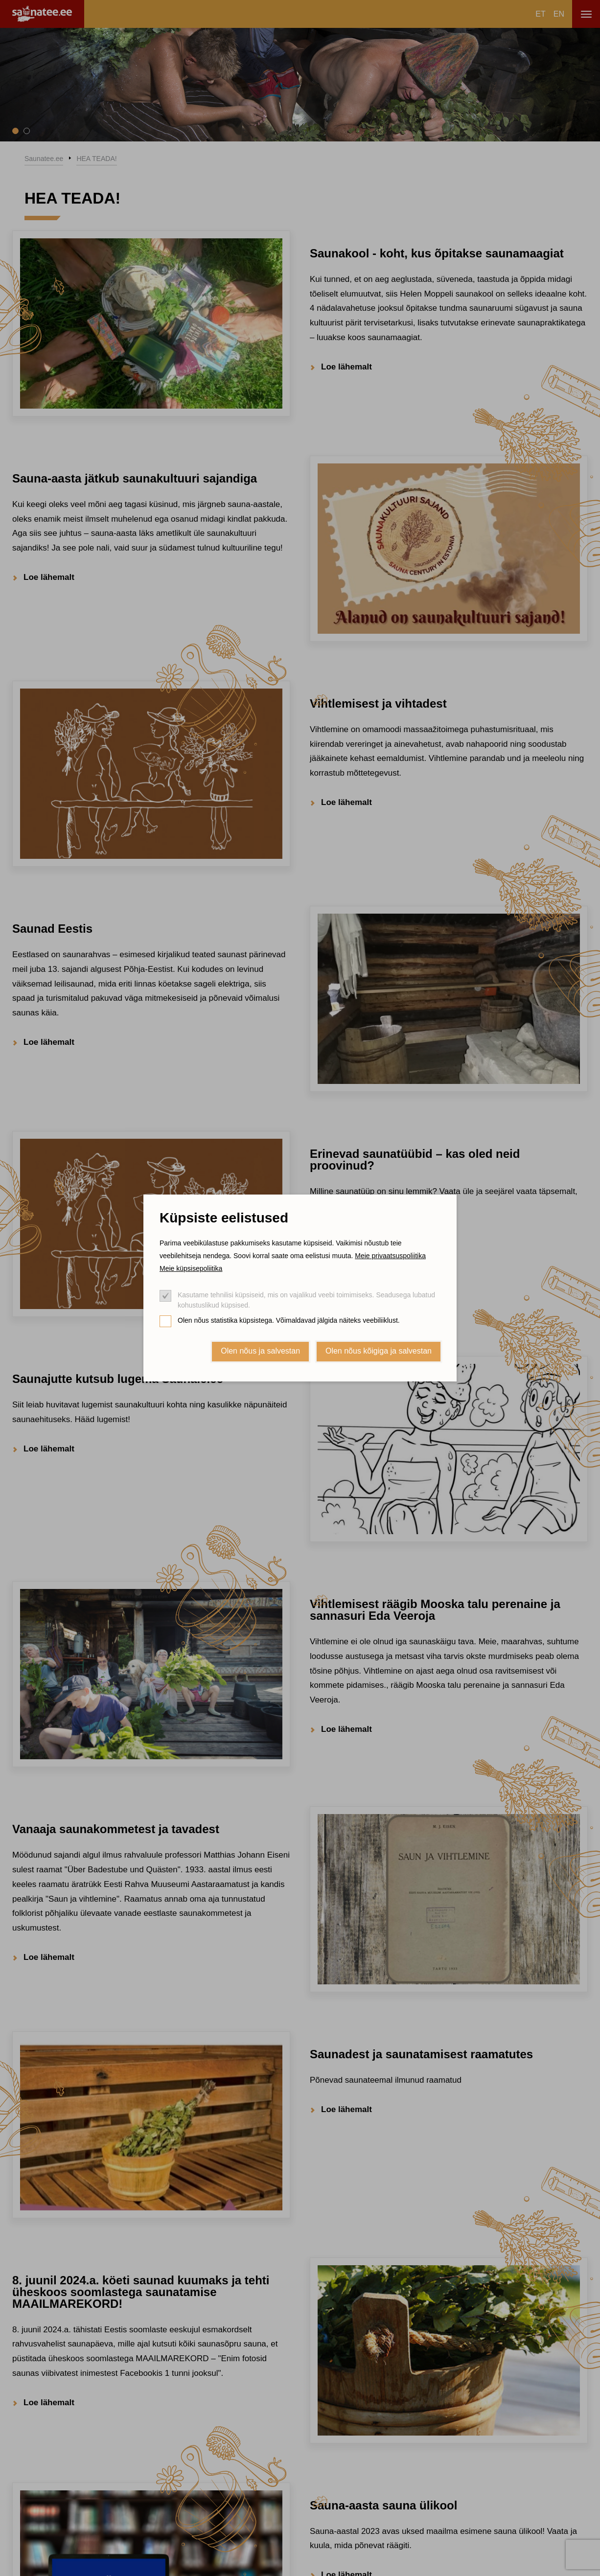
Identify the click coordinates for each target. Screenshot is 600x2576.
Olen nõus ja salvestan (260, 1351)
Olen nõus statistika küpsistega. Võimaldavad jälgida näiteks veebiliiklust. (289, 1320)
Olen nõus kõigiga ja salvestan (378, 1351)
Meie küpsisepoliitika (191, 1268)
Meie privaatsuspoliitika (390, 1256)
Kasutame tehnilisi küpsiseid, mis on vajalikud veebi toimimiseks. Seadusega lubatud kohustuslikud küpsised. (306, 1300)
